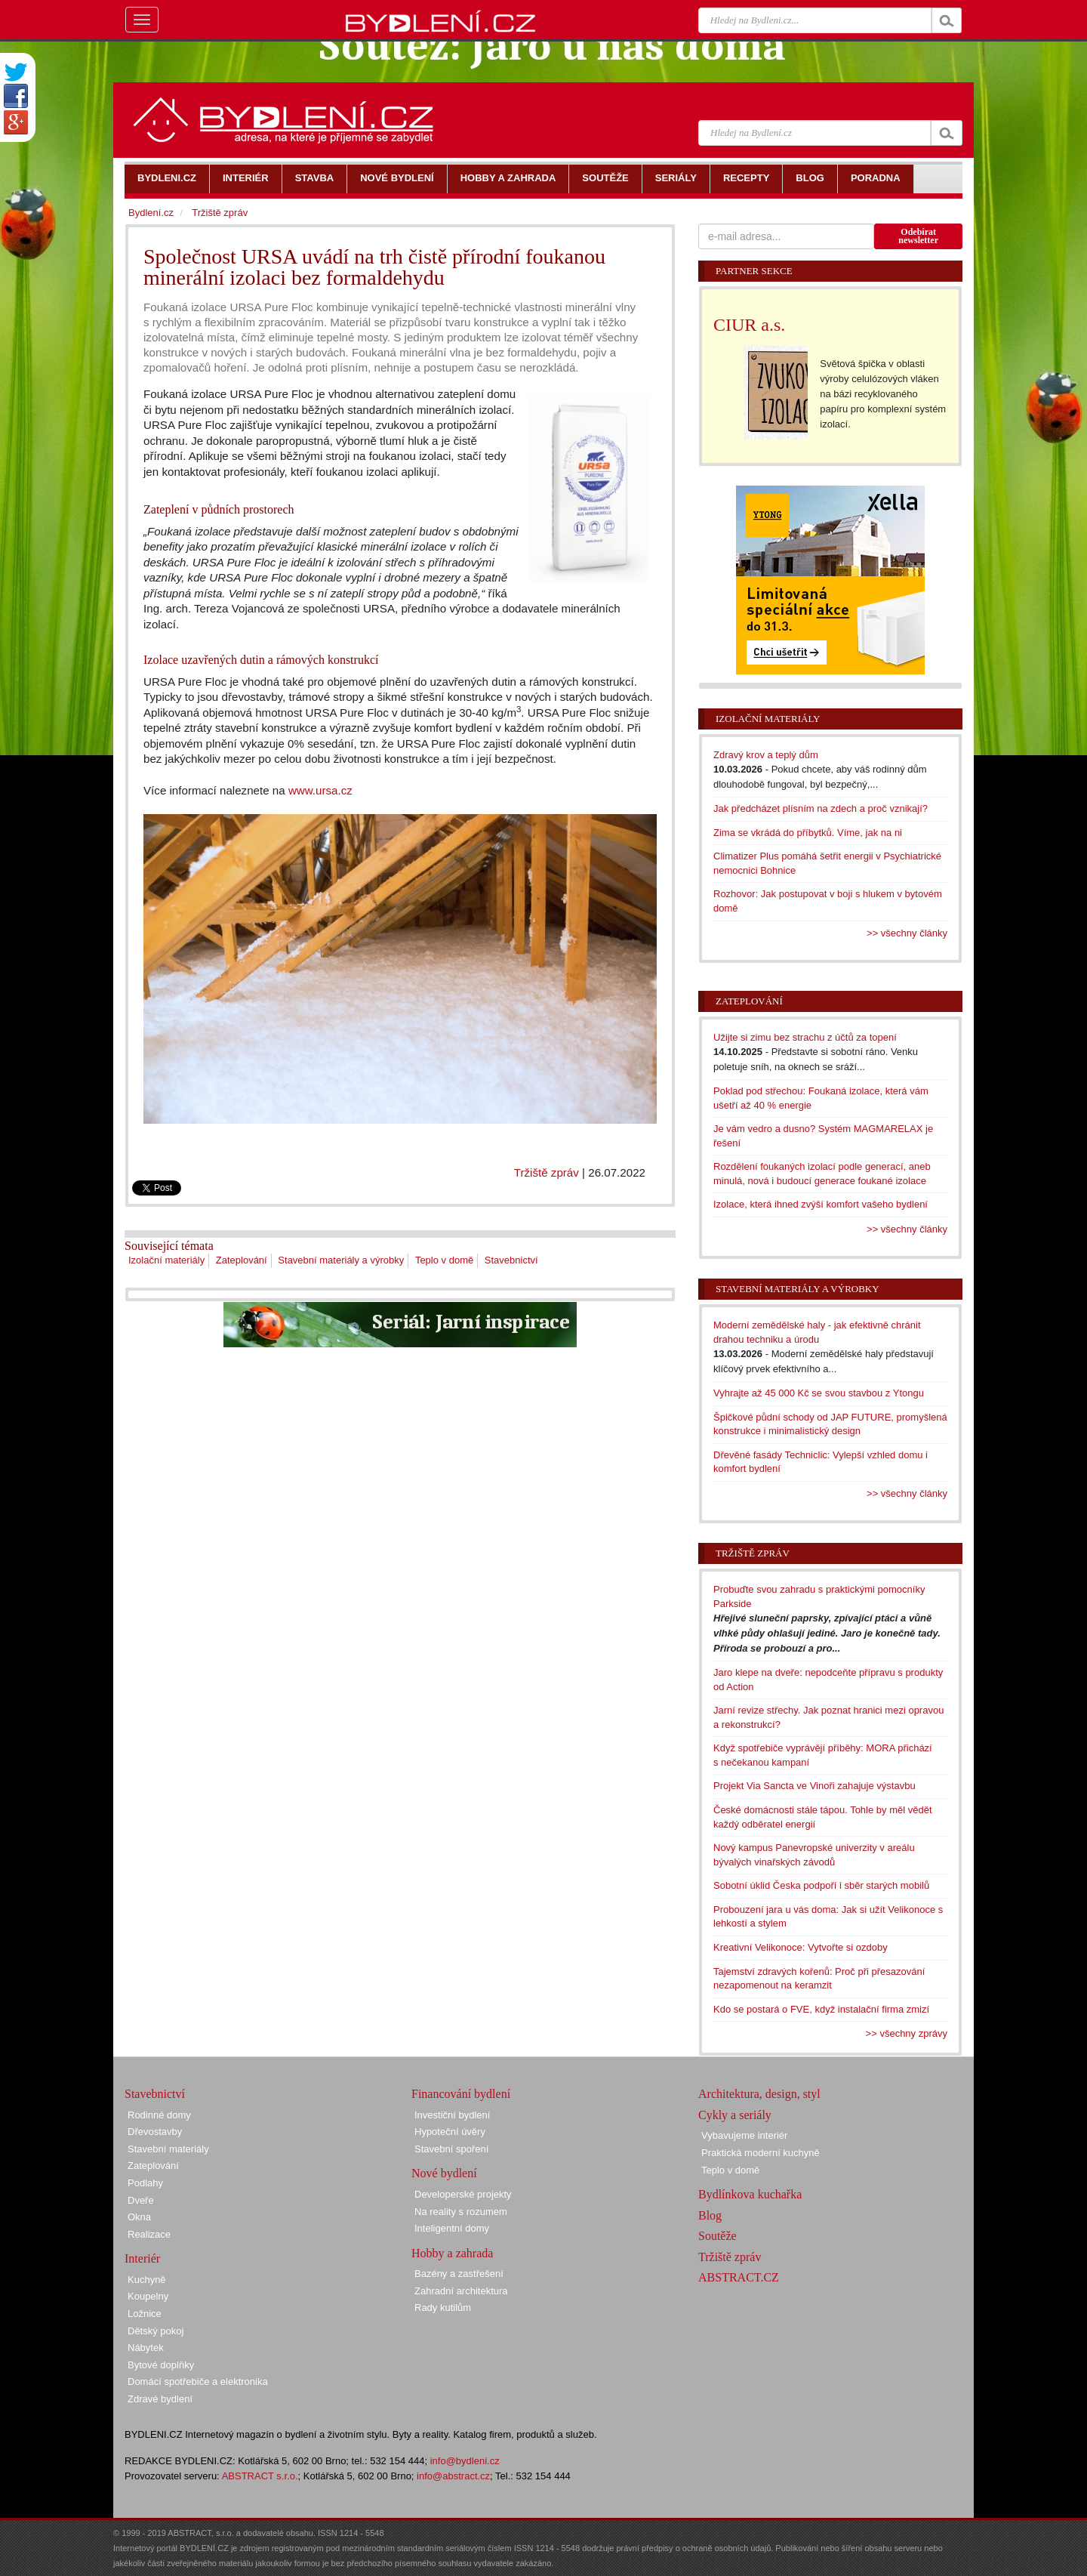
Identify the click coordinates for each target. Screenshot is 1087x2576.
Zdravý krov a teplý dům (765, 754)
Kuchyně (147, 2279)
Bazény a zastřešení (458, 2273)
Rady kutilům (442, 2307)
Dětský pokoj (155, 2331)
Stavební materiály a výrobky (341, 1260)
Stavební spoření (451, 2149)
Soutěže (717, 2235)
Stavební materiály (168, 2149)
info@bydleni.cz (465, 2460)
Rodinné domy (159, 2115)
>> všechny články (907, 933)
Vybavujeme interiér (744, 2135)
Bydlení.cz (151, 212)
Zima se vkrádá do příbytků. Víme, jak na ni (807, 832)
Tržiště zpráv (546, 1172)
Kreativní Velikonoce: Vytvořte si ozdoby (800, 1947)
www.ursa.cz (320, 790)
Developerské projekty (463, 2194)
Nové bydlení (444, 2173)
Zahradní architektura (461, 2291)
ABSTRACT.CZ (738, 2277)
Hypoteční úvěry (449, 2131)
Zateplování (241, 1260)
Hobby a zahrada (452, 2253)
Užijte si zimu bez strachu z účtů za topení (805, 1037)
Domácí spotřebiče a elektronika (198, 2381)
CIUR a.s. (749, 325)
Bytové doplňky (161, 2365)
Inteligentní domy (451, 2228)
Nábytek (146, 2347)
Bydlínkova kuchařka (750, 2194)
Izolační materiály (166, 1260)
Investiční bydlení (452, 2115)
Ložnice (145, 2313)
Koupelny (148, 2296)
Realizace (149, 2234)
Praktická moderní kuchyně (760, 2152)
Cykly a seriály (734, 2115)
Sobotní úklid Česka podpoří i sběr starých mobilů (821, 1885)
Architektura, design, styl (759, 2093)
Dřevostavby (155, 2131)
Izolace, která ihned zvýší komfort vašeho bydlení (820, 1204)
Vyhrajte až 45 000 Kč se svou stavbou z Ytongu (818, 1393)
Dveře (141, 2200)
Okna (139, 2217)
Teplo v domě (444, 1260)
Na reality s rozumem (460, 2211)
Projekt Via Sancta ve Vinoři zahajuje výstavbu (814, 1785)
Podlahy (145, 2183)
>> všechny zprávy (906, 2033)
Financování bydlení (460, 2093)
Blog (710, 2215)
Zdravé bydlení (160, 2399)
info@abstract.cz (453, 2476)
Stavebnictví (511, 1260)
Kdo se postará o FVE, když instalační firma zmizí (821, 2009)
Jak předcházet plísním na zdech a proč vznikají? (820, 808)
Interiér (142, 2258)
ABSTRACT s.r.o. (260, 2476)
